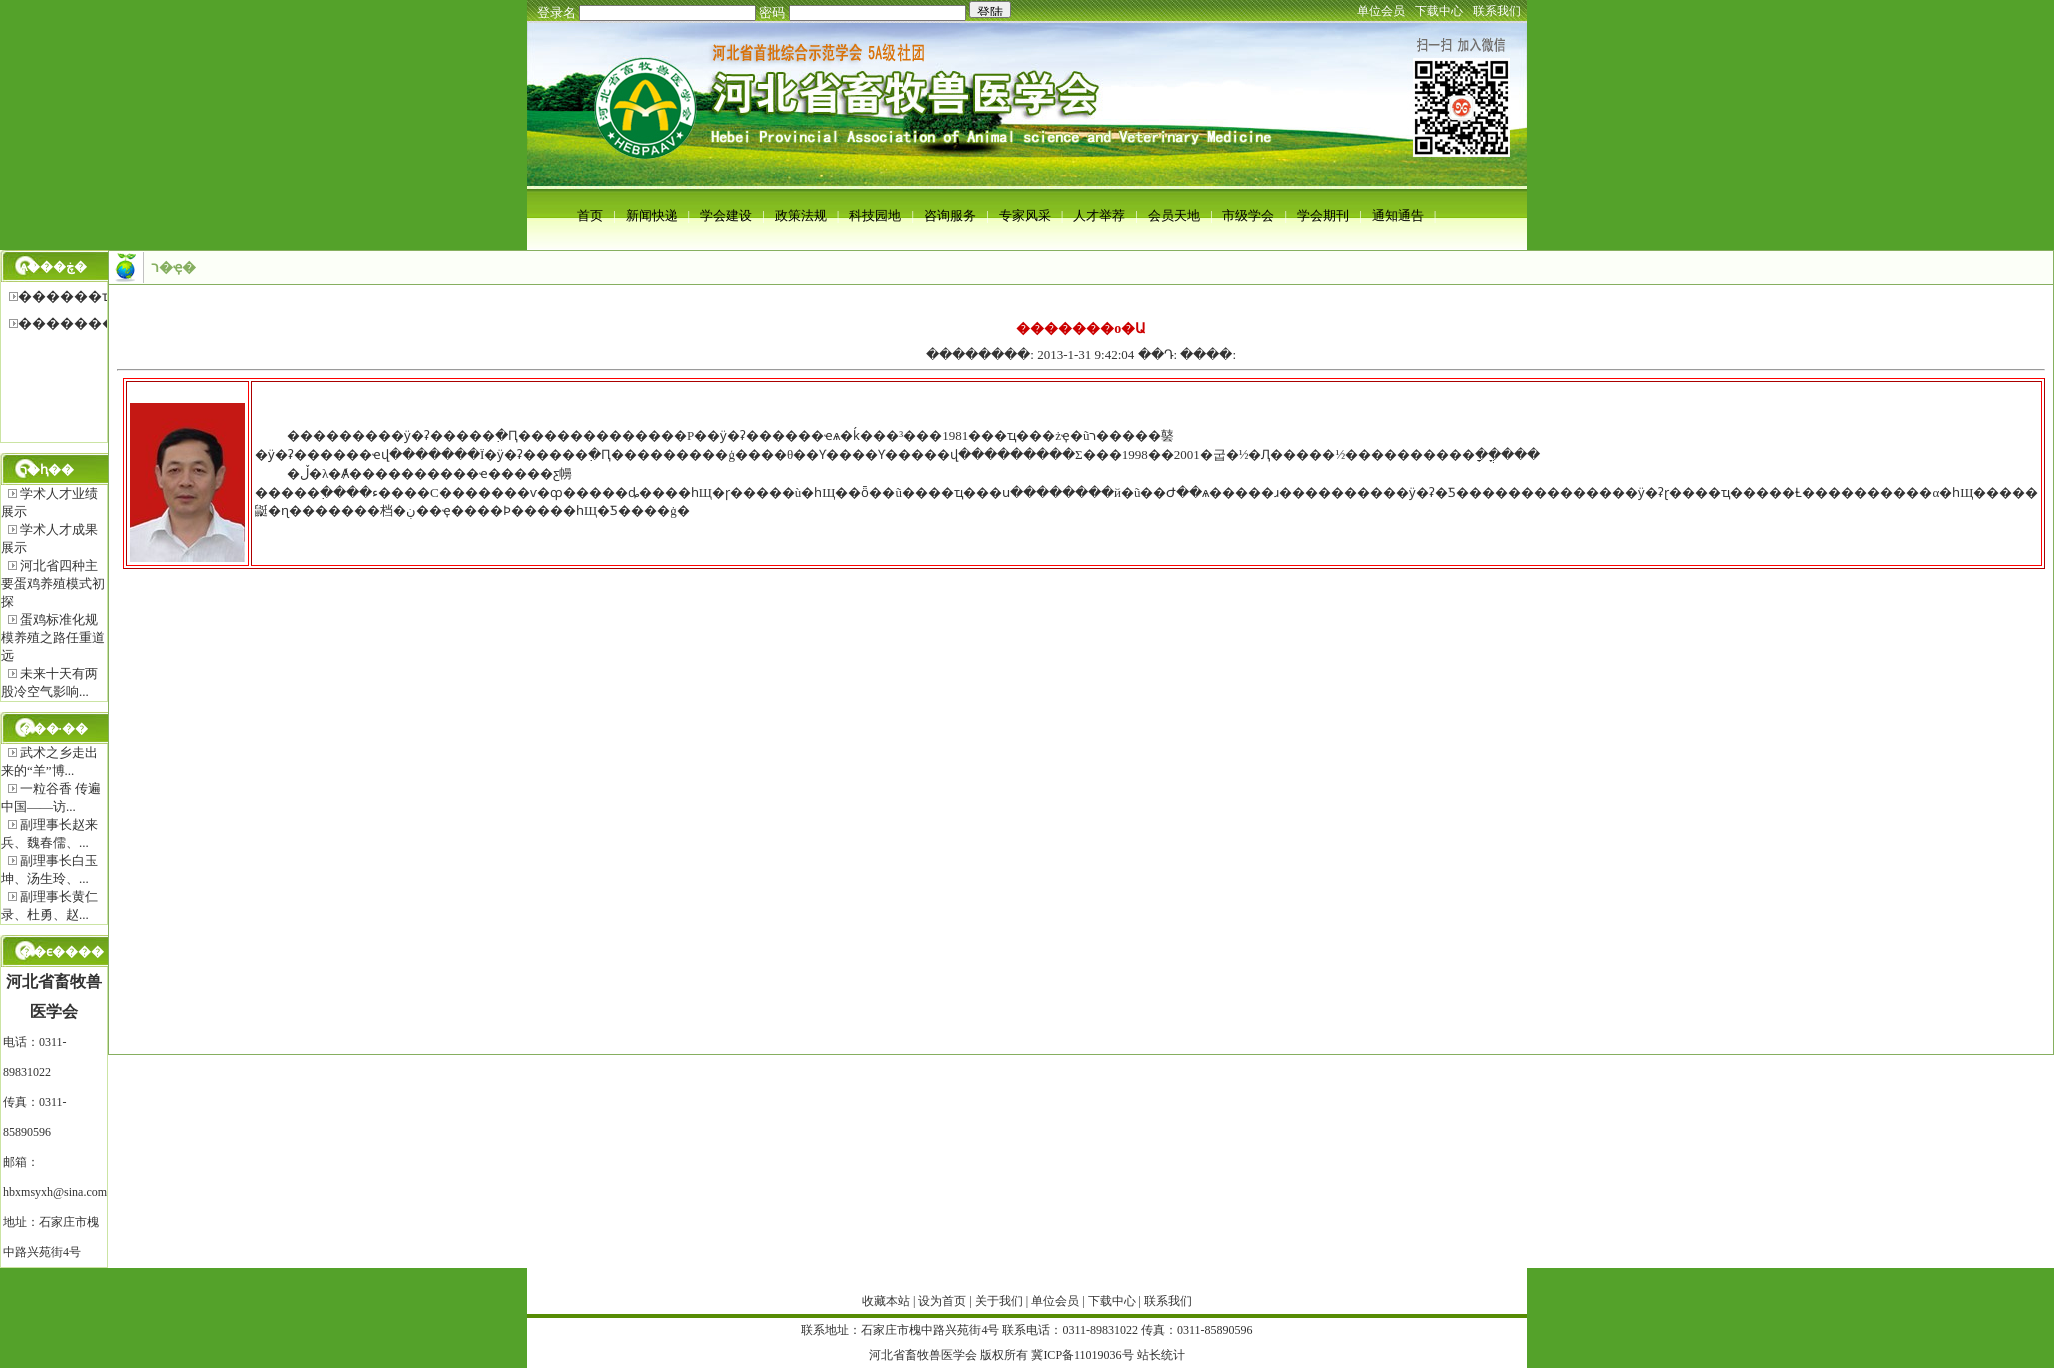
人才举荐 (1099, 215)
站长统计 (1161, 1355)
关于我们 (999, 1301)
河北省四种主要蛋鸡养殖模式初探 (53, 583)
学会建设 (726, 215)
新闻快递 (652, 215)
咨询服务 (950, 215)
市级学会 (1248, 215)
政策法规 (801, 215)
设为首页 (942, 1301)
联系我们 (1497, 11)
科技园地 (875, 215)
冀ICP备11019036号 (1082, 1355)
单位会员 (1381, 11)
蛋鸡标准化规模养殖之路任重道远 (53, 637)
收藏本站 (886, 1301)
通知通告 (1398, 215)
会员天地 (1174, 215)
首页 (590, 215)
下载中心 (1439, 11)
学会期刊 (1323, 215)
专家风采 (1025, 215)
